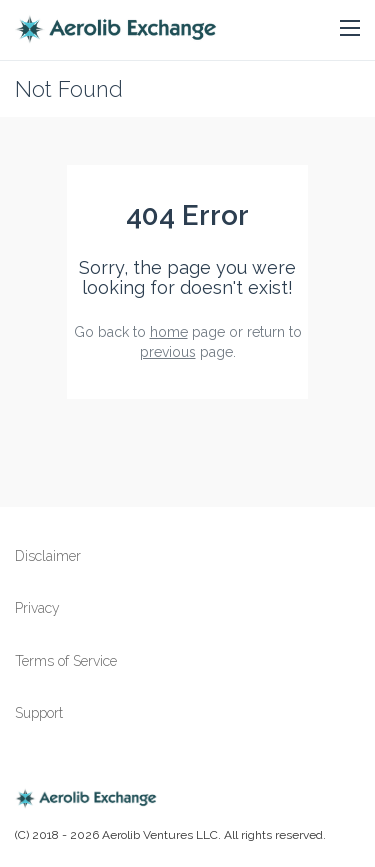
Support (39, 713)
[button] (350, 29)
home (169, 332)
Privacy (37, 608)
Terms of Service (66, 661)
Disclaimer (48, 556)
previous (168, 352)
